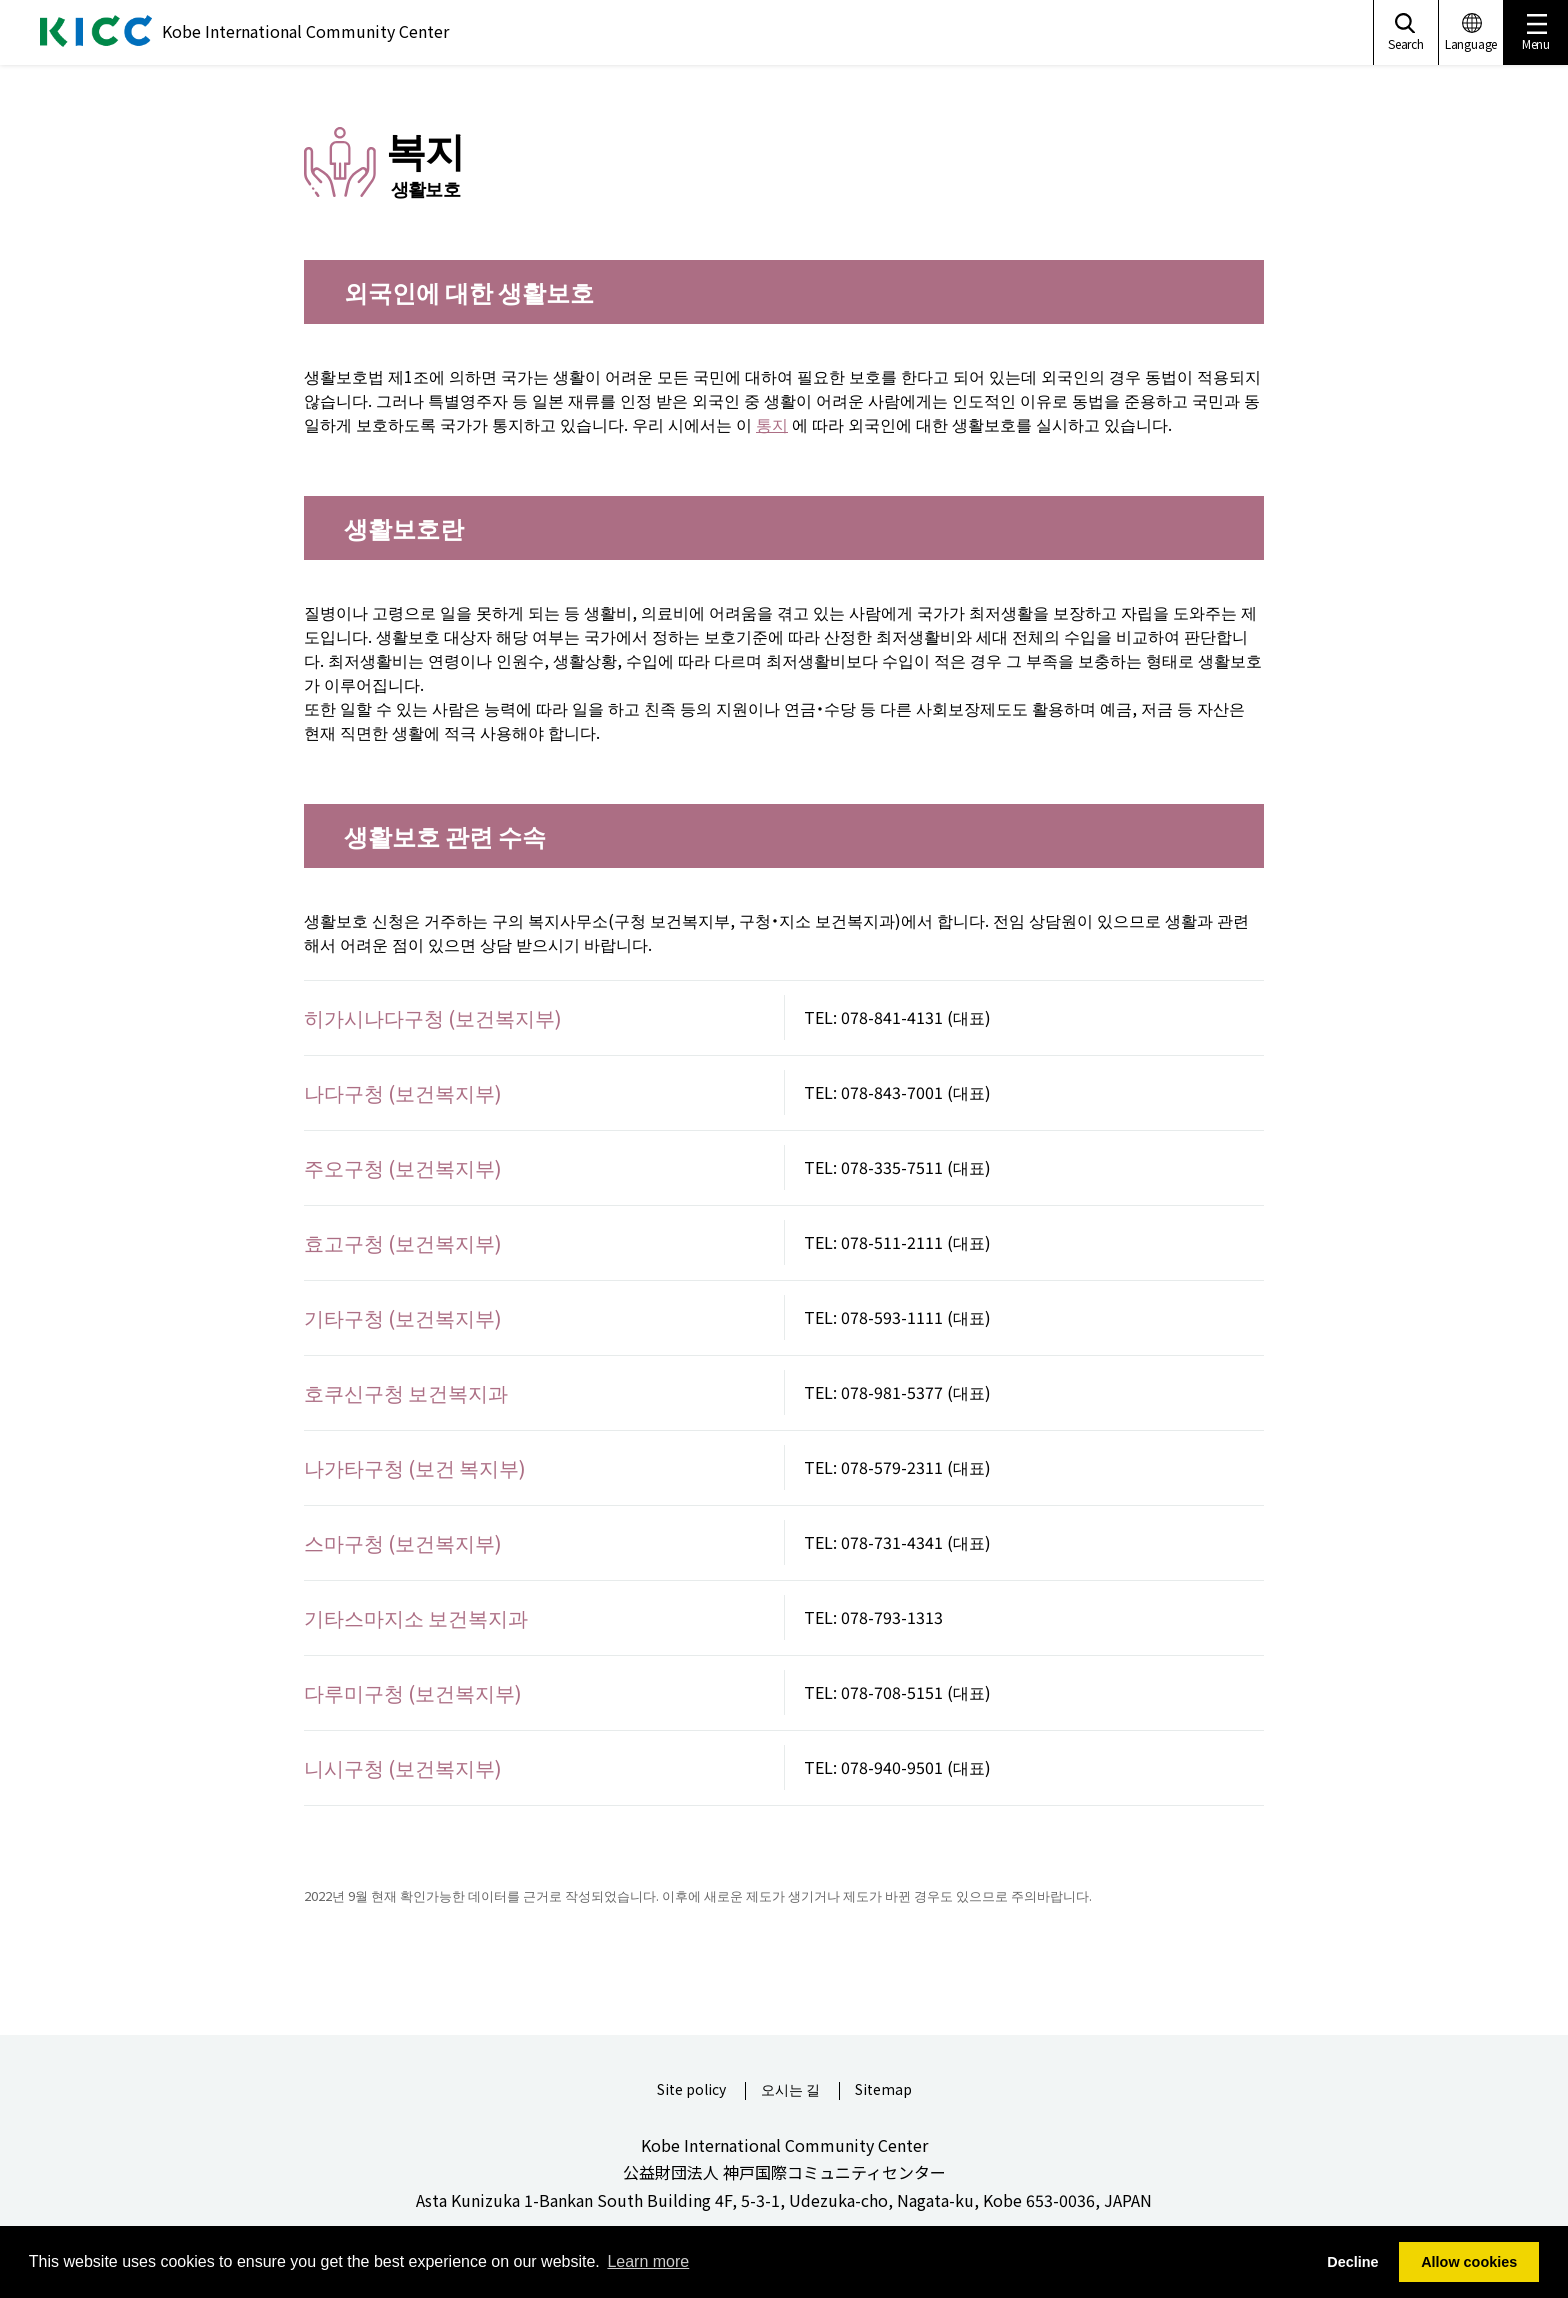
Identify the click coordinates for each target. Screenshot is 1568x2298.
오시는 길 (790, 2090)
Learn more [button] (648, 2261)
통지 (772, 424)
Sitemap (883, 2090)
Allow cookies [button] (1469, 2262)
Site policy (691, 2090)
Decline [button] (1352, 2262)
